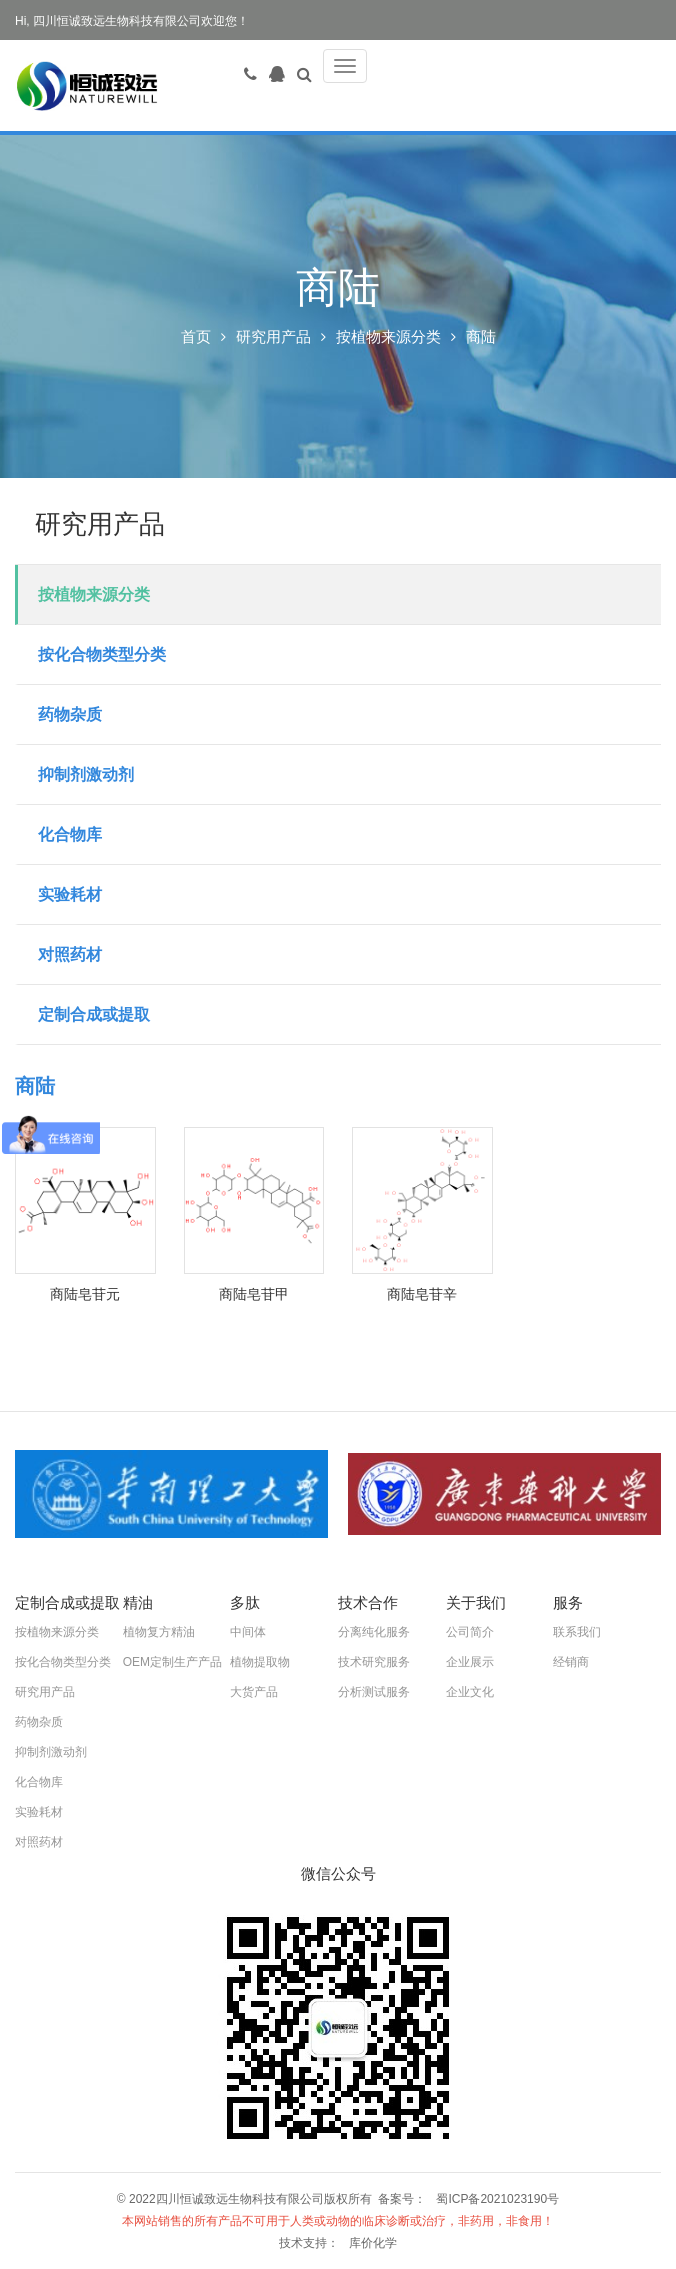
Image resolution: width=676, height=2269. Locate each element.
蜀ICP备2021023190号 (497, 2199)
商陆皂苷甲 (254, 1294)
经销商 (571, 1662)
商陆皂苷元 (85, 1294)
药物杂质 (70, 714)
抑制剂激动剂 (86, 774)
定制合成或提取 (94, 1014)
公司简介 (470, 1632)
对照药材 (70, 954)
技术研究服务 (374, 1662)
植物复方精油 (159, 1632)
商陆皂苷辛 (422, 1294)
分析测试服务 (374, 1692)
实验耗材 (70, 894)
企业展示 (470, 1662)
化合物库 (70, 834)
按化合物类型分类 (102, 654)
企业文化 (470, 1692)
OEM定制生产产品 (172, 1662)
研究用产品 (273, 336)
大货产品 (254, 1692)
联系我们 (577, 1632)
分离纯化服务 (374, 1632)
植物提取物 (260, 1662)
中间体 (248, 1632)
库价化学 (373, 2243)
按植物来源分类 (388, 336)
